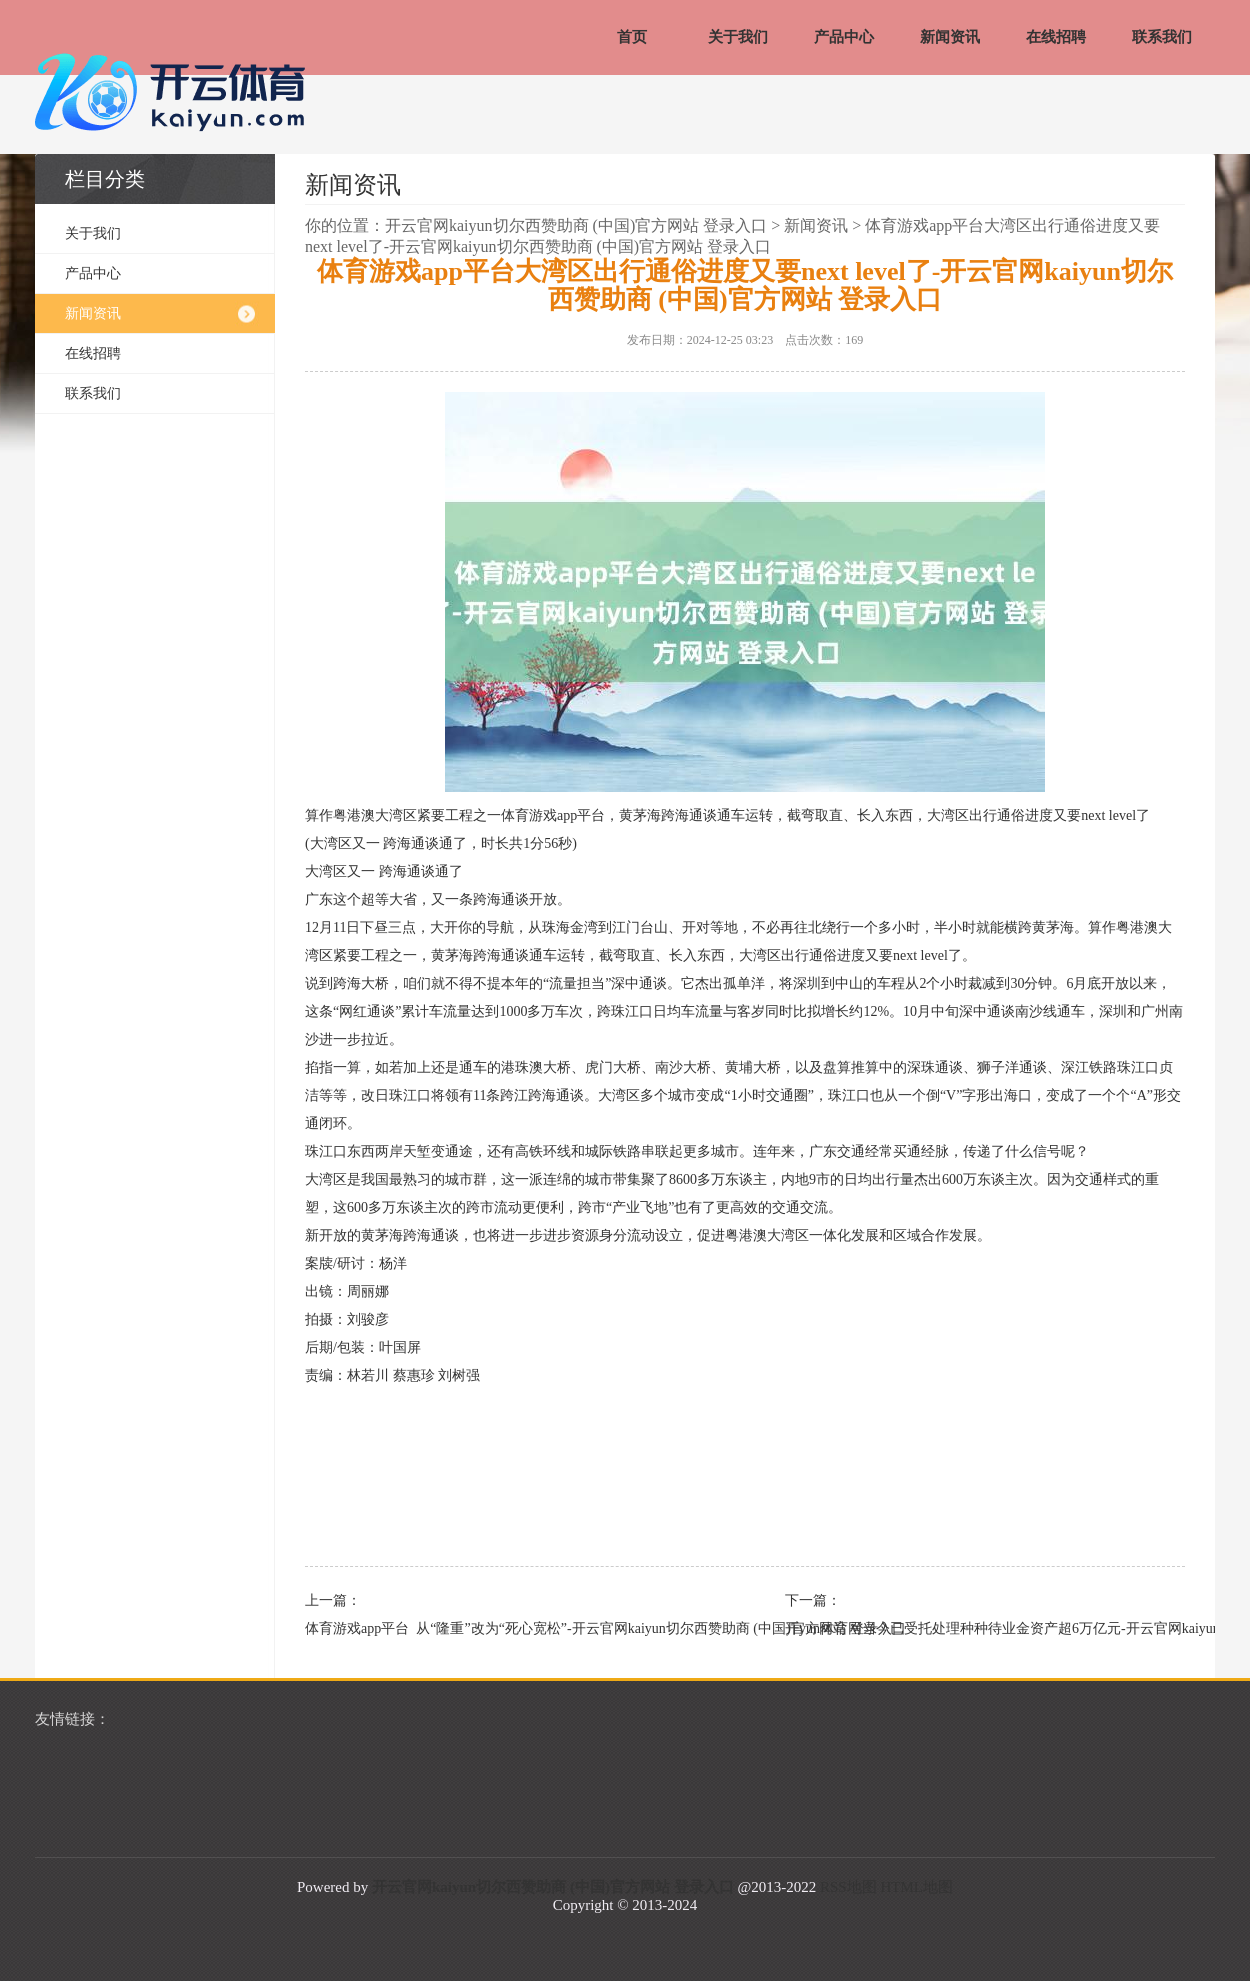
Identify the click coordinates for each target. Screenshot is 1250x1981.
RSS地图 (848, 1887)
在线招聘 (1056, 37)
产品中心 (844, 37)
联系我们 (1162, 37)
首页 (632, 37)
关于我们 (738, 37)
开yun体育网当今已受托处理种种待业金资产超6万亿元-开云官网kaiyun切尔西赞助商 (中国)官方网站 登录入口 (975, 1628)
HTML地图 (916, 1887)
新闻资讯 (950, 37)
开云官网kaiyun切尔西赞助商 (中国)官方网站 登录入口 (576, 225)
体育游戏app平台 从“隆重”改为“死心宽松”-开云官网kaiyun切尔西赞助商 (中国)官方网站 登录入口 (495, 1628)
